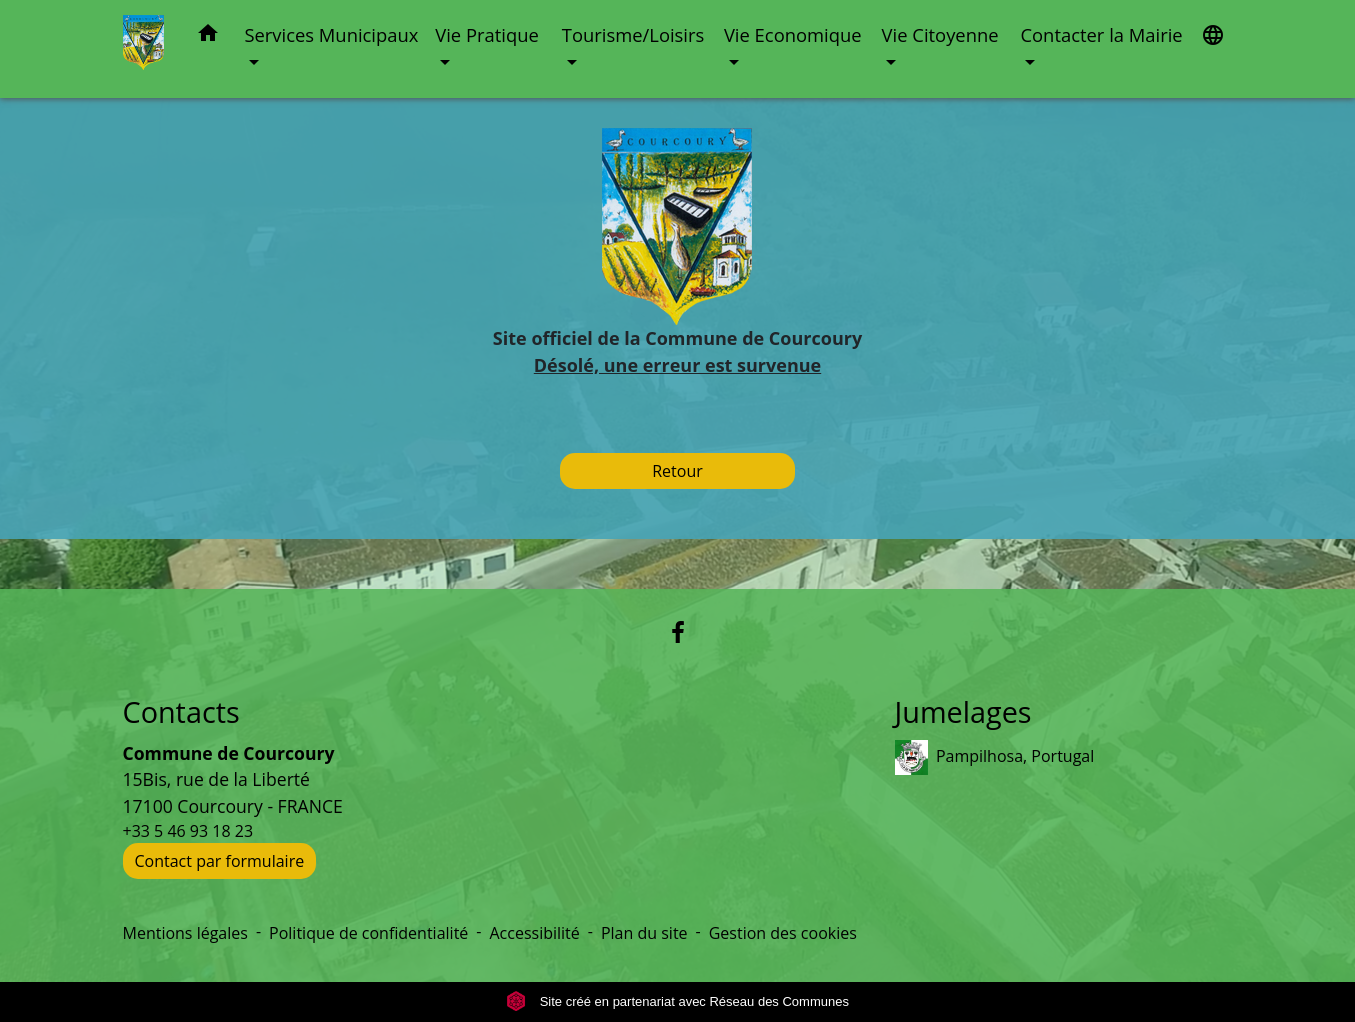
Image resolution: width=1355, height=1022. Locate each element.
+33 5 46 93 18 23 (188, 831)
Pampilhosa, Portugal (995, 757)
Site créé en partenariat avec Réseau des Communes (677, 1001)
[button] (208, 36)
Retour (677, 471)
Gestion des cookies (783, 933)
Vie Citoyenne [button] (940, 34)
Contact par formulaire (220, 861)
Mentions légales (185, 933)
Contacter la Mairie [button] (1101, 34)
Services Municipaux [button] (331, 34)
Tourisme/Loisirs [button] (633, 34)
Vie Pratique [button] (487, 34)
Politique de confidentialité (368, 933)
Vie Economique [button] (793, 34)
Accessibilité (534, 933)
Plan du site (644, 933)
